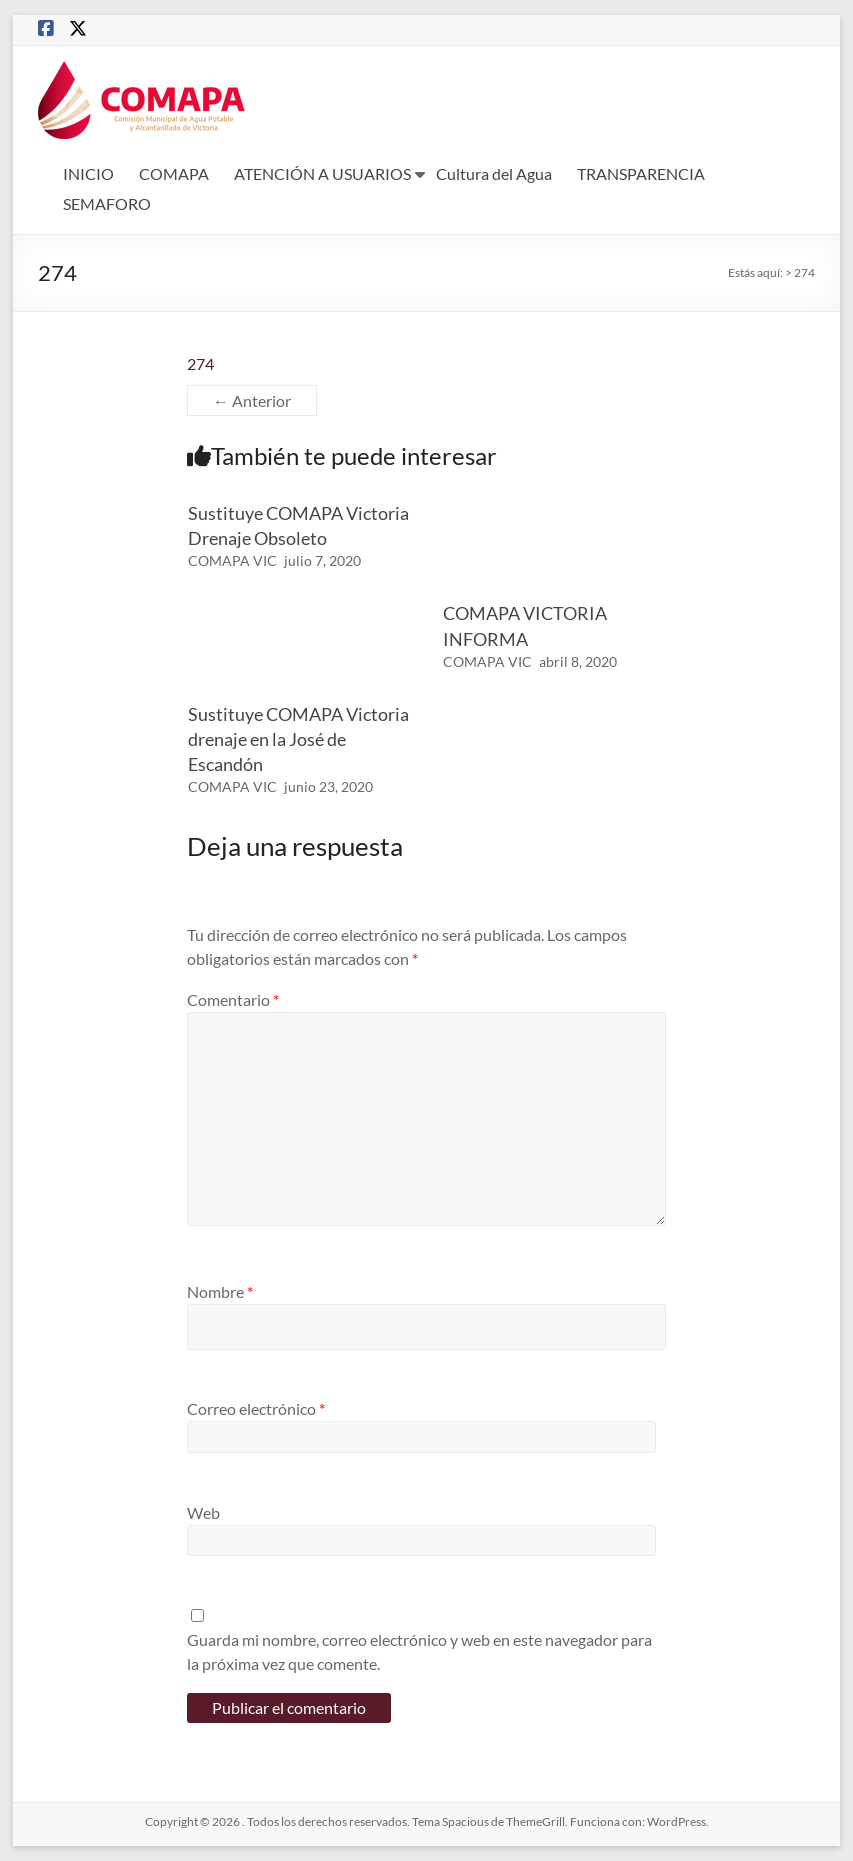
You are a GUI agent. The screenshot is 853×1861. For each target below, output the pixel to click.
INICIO (88, 173)
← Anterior (252, 400)
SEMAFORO (107, 203)
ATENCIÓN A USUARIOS (322, 173)
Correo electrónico (256, 1408)
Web (203, 1512)
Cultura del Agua (494, 173)
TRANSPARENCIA (641, 173)
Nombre (220, 1291)
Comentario (233, 999)
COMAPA (174, 173)
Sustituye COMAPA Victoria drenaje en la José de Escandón (298, 739)
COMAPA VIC (232, 560)
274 (200, 363)
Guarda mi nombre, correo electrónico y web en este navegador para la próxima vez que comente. (419, 1651)
